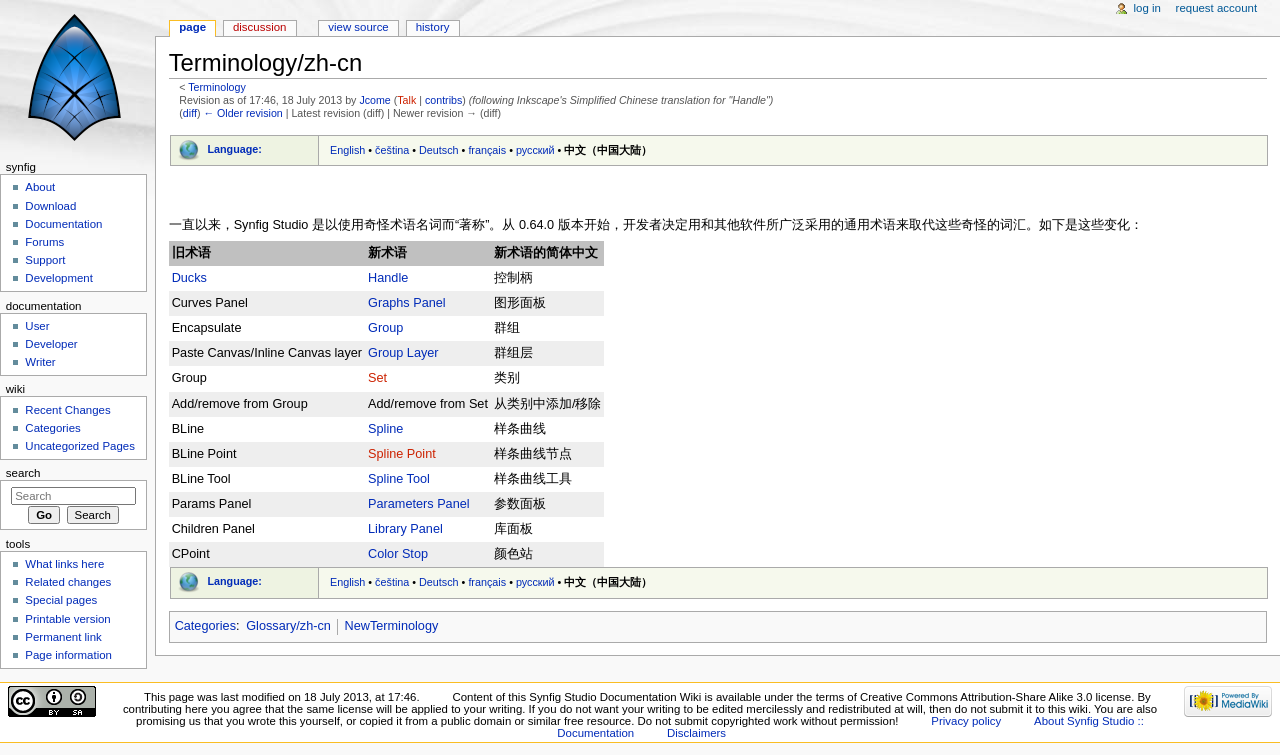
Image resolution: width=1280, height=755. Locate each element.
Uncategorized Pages (80, 446)
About (40, 187)
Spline (385, 429)
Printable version (67, 619)
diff (190, 113)
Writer (40, 362)
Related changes (68, 582)
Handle (388, 278)
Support (45, 260)
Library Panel (405, 529)
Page (192, 27)
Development (58, 278)
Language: (234, 149)
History (433, 27)
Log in (1147, 8)
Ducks (189, 278)
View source (358, 27)
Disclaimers (696, 733)
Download (50, 206)
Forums (44, 242)
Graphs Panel (407, 303)
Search (23, 473)
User (37, 326)
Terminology (216, 87)
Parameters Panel (419, 504)
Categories (205, 626)
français (487, 150)
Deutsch (439, 150)
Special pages (61, 600)
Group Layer (403, 353)
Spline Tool (399, 479)
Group (385, 328)
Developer (51, 344)
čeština (392, 150)
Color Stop (398, 554)
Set (377, 378)
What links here (64, 564)
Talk (406, 100)
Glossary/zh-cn (288, 626)
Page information (68, 655)
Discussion (259, 27)
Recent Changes (67, 410)
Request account (1217, 8)
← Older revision (242, 113)
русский (535, 150)
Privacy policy (966, 721)
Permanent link (63, 637)
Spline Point (402, 454)
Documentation (63, 224)
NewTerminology (392, 626)
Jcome (374, 100)
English (347, 150)
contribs (443, 100)
